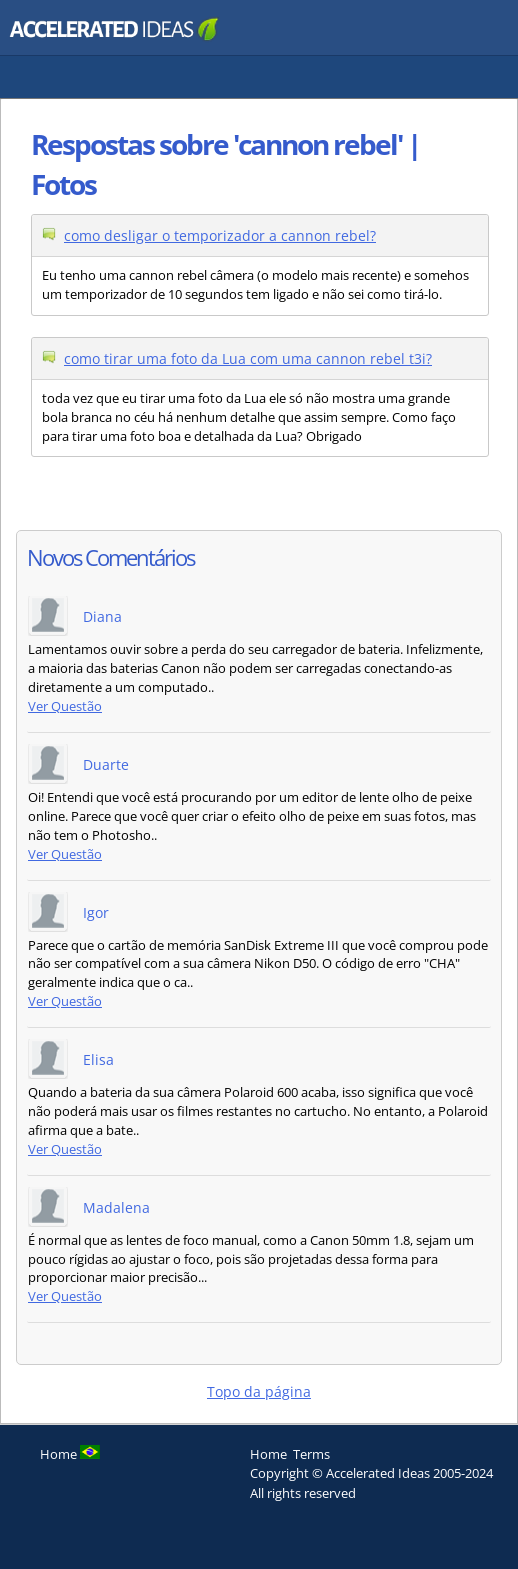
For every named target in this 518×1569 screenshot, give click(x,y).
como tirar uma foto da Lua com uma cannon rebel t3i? (248, 358)
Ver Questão (65, 706)
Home (268, 1454)
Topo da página (259, 1391)
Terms (311, 1454)
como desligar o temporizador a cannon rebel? (220, 235)
